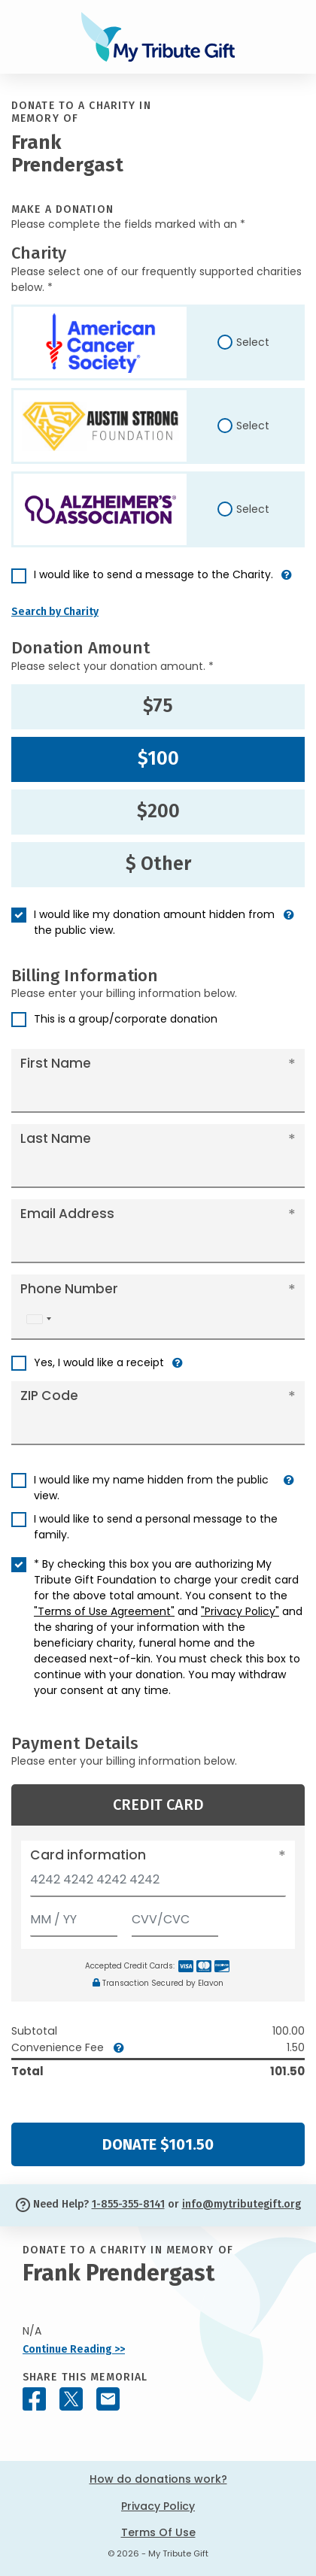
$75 (158, 706)
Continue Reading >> (74, 2349)
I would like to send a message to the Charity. (153, 574)
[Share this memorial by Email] (108, 2399)
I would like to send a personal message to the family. (156, 1526)
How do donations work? (158, 2479)
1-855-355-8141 (128, 2204)
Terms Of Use (158, 2532)
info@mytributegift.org (241, 2204)
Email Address (67, 1214)
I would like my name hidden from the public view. (151, 1487)
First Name (55, 1063)
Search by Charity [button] (55, 611)
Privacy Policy (158, 2506)
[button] (287, 581)
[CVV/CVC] (175, 1916)
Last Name (55, 1138)
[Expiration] (73, 1916)
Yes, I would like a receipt (99, 1362)
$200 (158, 811)
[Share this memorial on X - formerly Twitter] (71, 2399)
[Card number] (158, 1884)
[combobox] (38, 1319)
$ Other (158, 864)
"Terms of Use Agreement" (104, 1611)
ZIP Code (49, 1395)
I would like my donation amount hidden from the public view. (154, 922)
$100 (158, 758)
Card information (88, 1855)
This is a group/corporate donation (125, 1018)
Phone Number (69, 1289)
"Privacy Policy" (240, 1611)
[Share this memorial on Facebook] (34, 2399)
